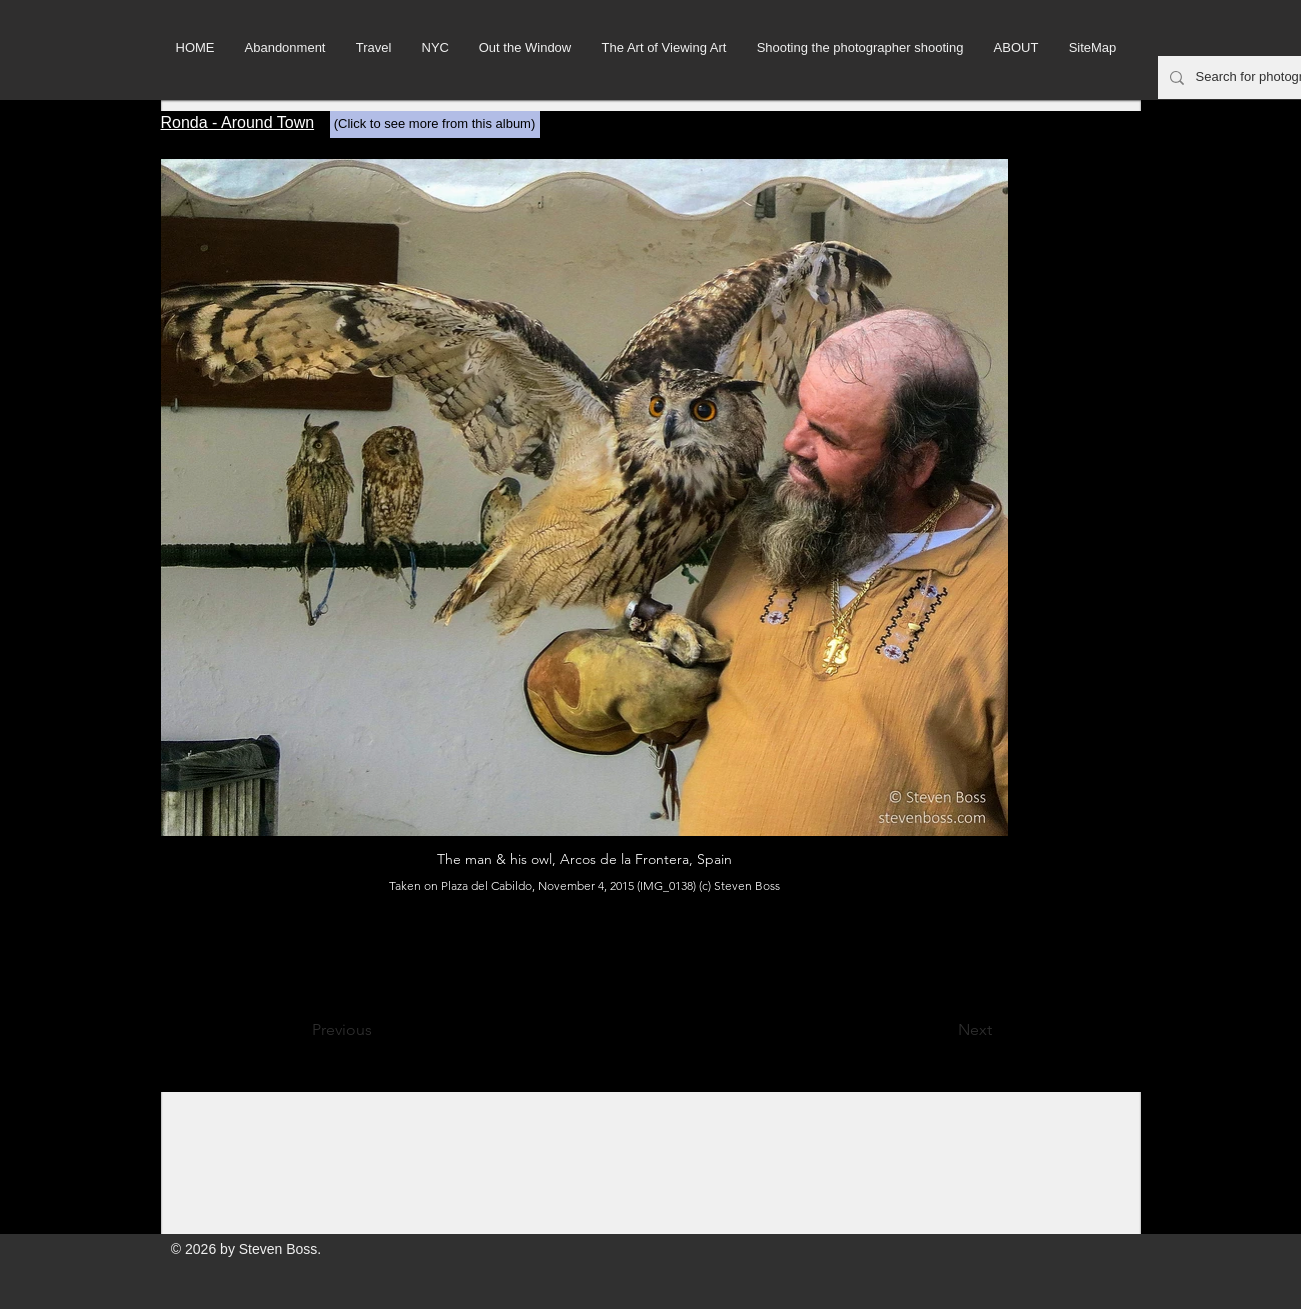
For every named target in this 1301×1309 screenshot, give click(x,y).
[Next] (942, 1030)
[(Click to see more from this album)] (435, 124)
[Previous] (378, 1030)
